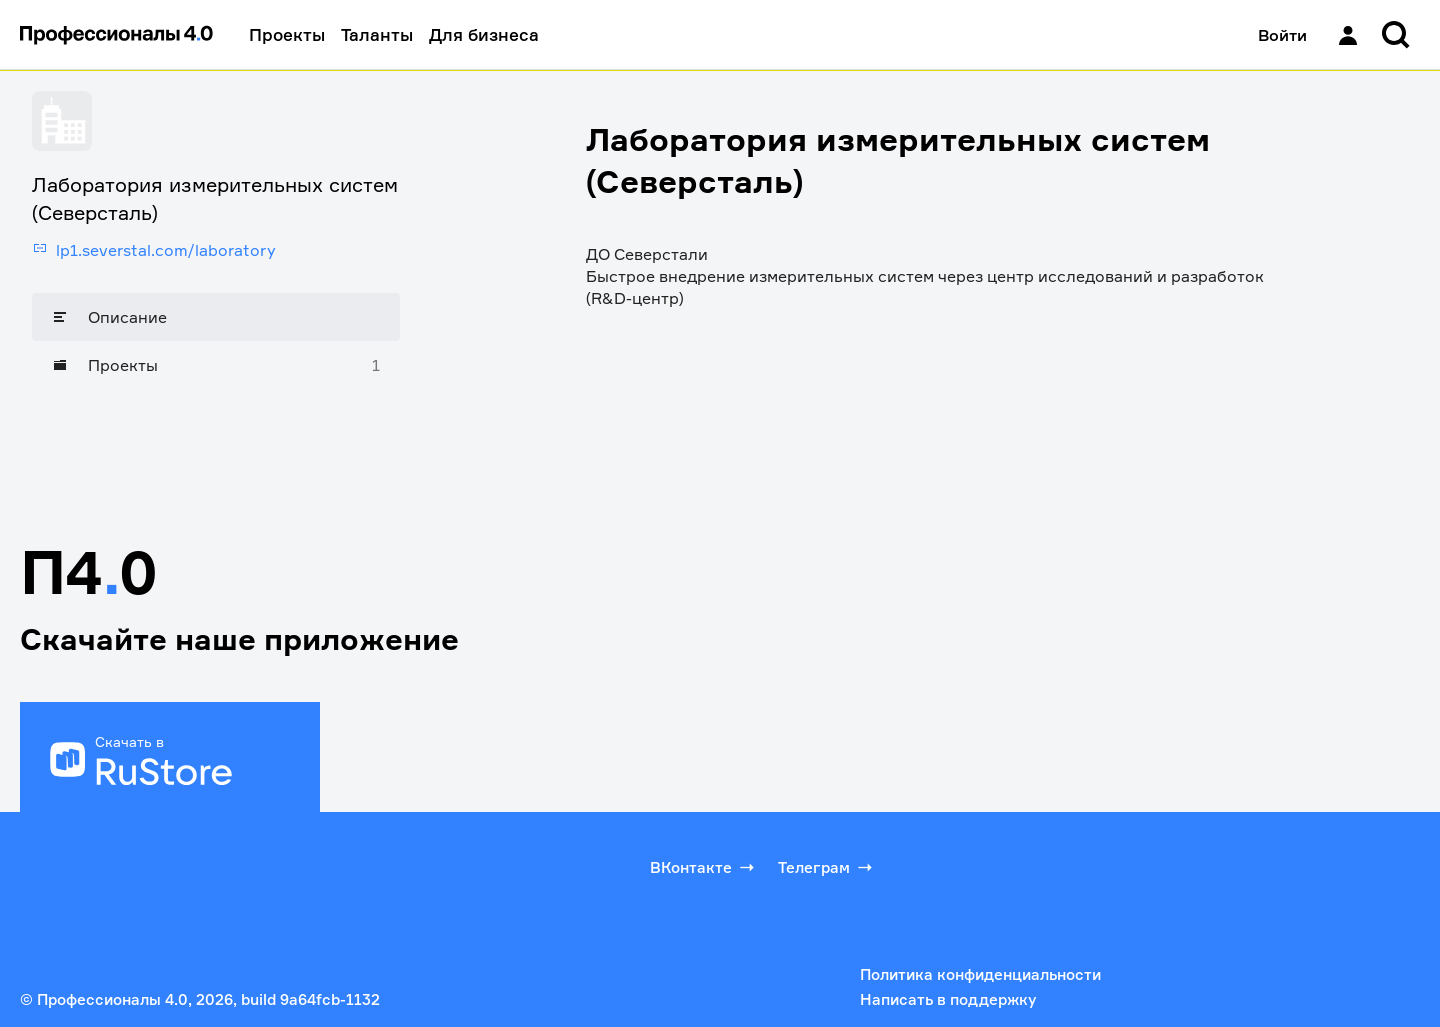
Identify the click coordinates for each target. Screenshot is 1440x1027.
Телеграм (827, 867)
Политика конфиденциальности (980, 974)
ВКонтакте (704, 867)
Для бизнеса (484, 34)
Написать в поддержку (948, 999)
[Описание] (216, 317)
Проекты (287, 34)
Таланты (377, 34)
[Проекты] (216, 365)
